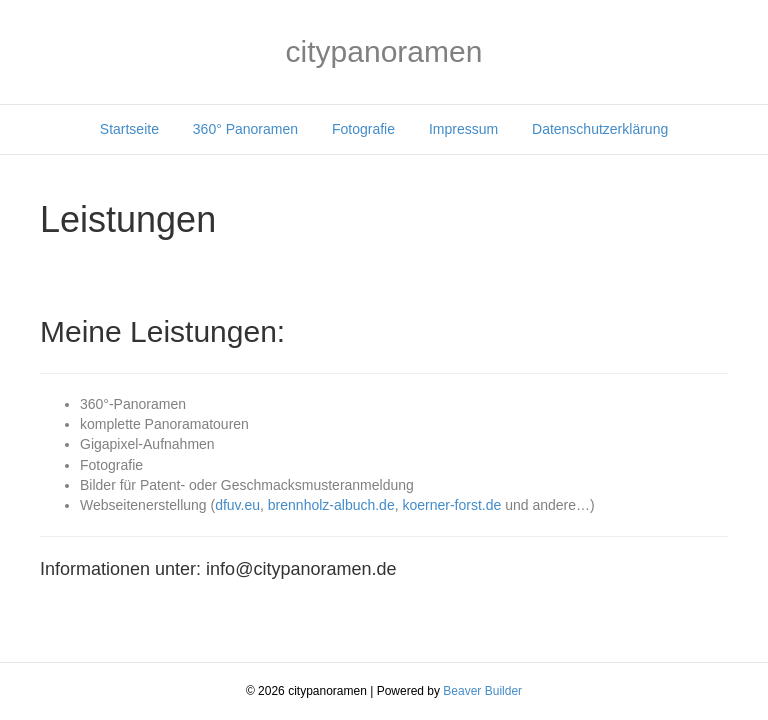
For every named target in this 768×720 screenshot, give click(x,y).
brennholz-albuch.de (331, 505)
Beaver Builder (482, 691)
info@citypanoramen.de (301, 569)
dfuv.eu (237, 505)
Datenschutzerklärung (600, 129)
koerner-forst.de (451, 505)
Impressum (463, 129)
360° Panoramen (245, 129)
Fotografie (363, 129)
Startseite (129, 129)
